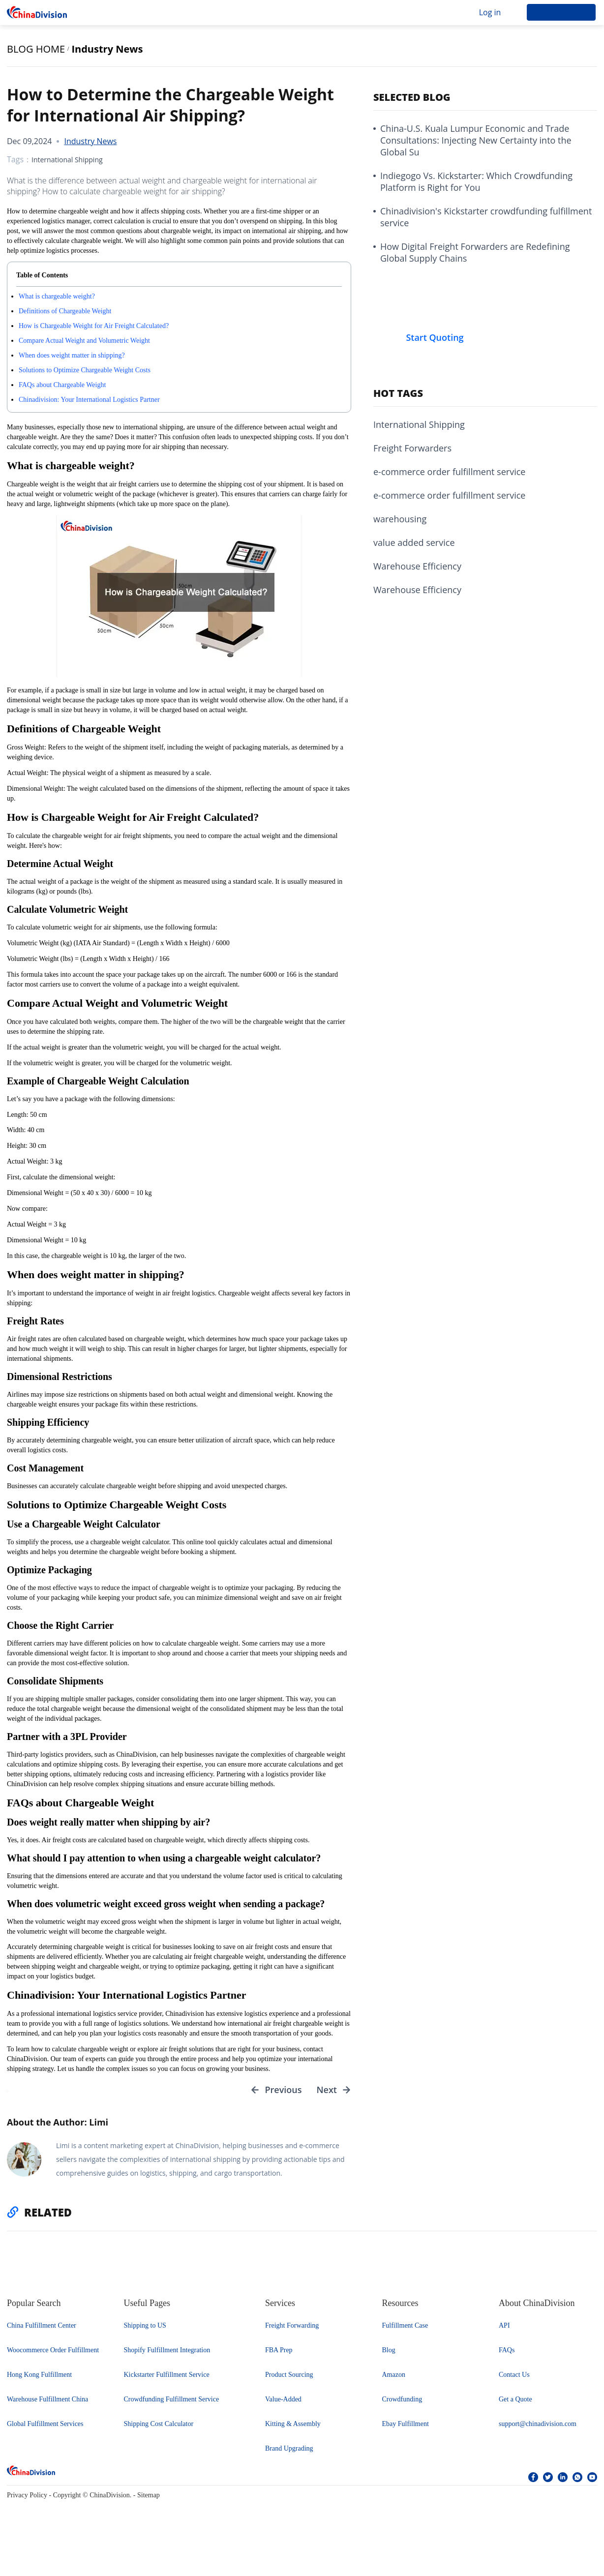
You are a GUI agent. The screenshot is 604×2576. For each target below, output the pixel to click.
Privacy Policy (27, 2503)
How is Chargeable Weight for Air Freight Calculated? (94, 325)
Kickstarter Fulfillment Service (167, 2382)
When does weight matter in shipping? (72, 355)
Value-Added (283, 2407)
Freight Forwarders (412, 448)
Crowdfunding (402, 2407)
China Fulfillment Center (41, 2333)
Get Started (561, 11)
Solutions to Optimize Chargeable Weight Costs (85, 370)
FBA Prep (279, 2358)
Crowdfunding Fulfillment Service (171, 2407)
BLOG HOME (36, 49)
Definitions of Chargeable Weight (65, 311)
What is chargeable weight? (57, 296)
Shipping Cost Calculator (159, 2431)
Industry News (107, 49)
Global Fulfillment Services (45, 2431)
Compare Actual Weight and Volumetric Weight (84, 340)
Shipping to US (145, 2333)
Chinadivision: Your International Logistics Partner (89, 399)
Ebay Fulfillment (405, 2431)
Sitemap (148, 2503)
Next (326, 2093)
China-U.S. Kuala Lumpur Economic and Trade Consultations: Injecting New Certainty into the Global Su (476, 140)
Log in (490, 12)
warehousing (399, 519)
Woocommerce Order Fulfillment (53, 2358)
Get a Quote (515, 2407)
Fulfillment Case (405, 2333)
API (504, 2333)
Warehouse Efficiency (417, 566)
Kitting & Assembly (293, 2431)
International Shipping (67, 159)
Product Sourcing (289, 2382)
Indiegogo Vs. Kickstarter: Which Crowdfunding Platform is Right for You (476, 181)
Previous (283, 2093)
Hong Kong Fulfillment (39, 2382)
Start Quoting (434, 337)
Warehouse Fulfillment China (47, 2407)
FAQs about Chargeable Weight (62, 385)
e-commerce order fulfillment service (449, 472)
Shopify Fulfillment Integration (167, 2358)
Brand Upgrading (289, 2456)
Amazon (393, 2382)
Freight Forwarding (292, 2333)
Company (180, 12)
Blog (388, 2358)
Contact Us (514, 2382)
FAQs (506, 2358)
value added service (414, 542)
